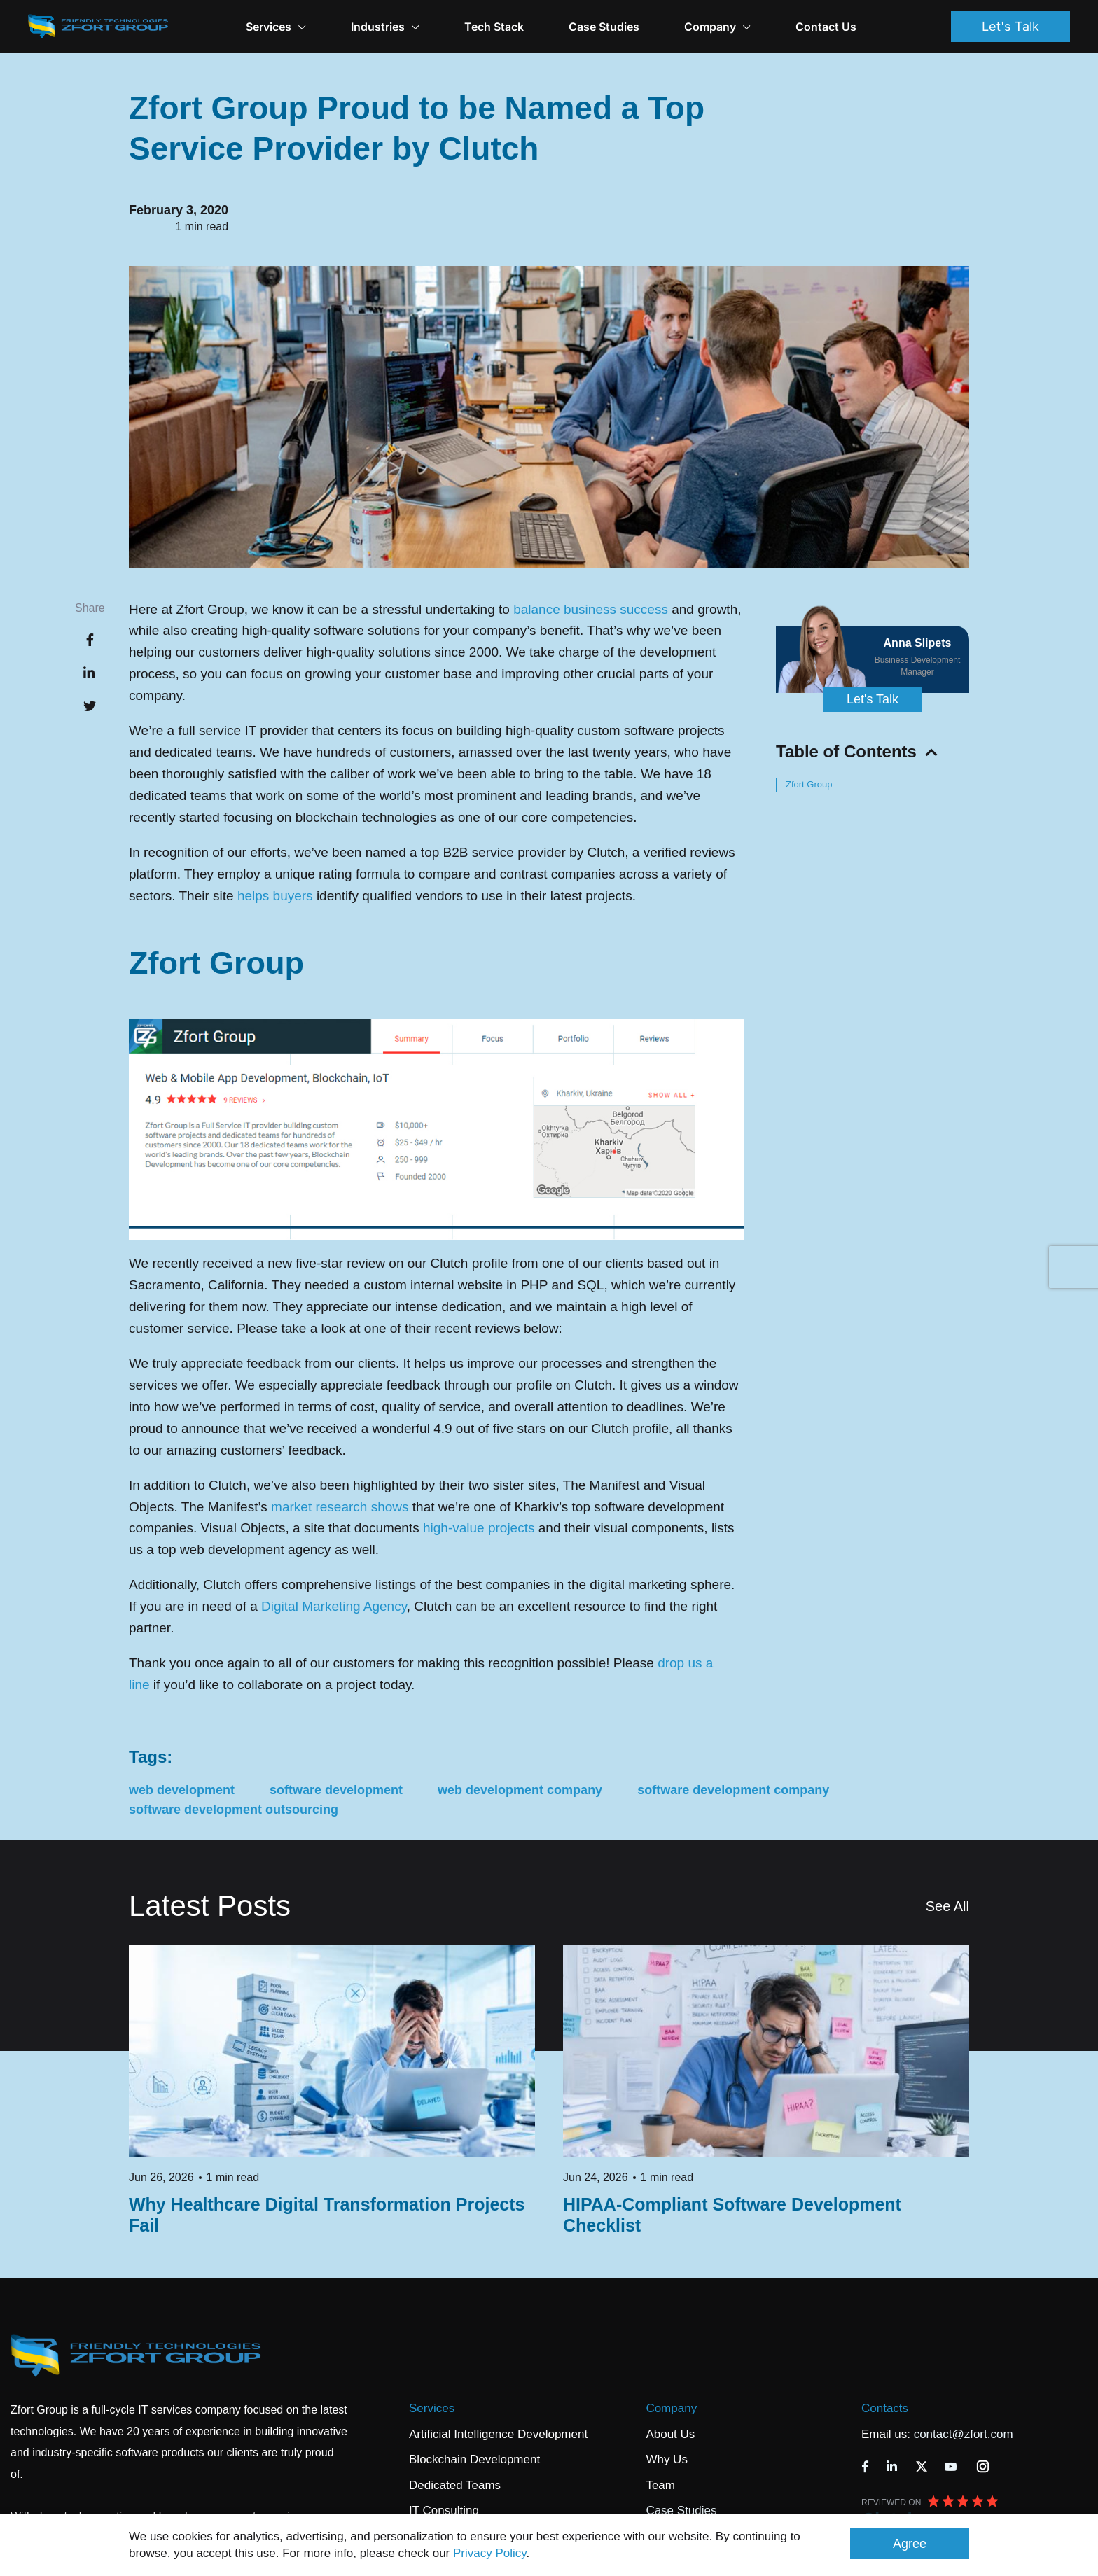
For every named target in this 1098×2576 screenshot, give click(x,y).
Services (431, 2408)
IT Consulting (444, 2510)
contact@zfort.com (963, 2434)
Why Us (667, 2459)
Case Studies (604, 27)
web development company (520, 1790)
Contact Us (825, 27)
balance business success (590, 609)
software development (336, 1790)
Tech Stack (494, 27)
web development (182, 1790)
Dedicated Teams (455, 2485)
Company (717, 27)
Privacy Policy (490, 2553)
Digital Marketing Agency (334, 1606)
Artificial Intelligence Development (498, 2434)
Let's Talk (1010, 26)
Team (660, 2485)
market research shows (339, 1506)
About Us (670, 2434)
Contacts (884, 2408)
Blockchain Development (474, 2459)
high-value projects (478, 1527)
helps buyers (275, 895)
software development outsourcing (233, 1809)
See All (947, 1906)
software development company (733, 1790)
